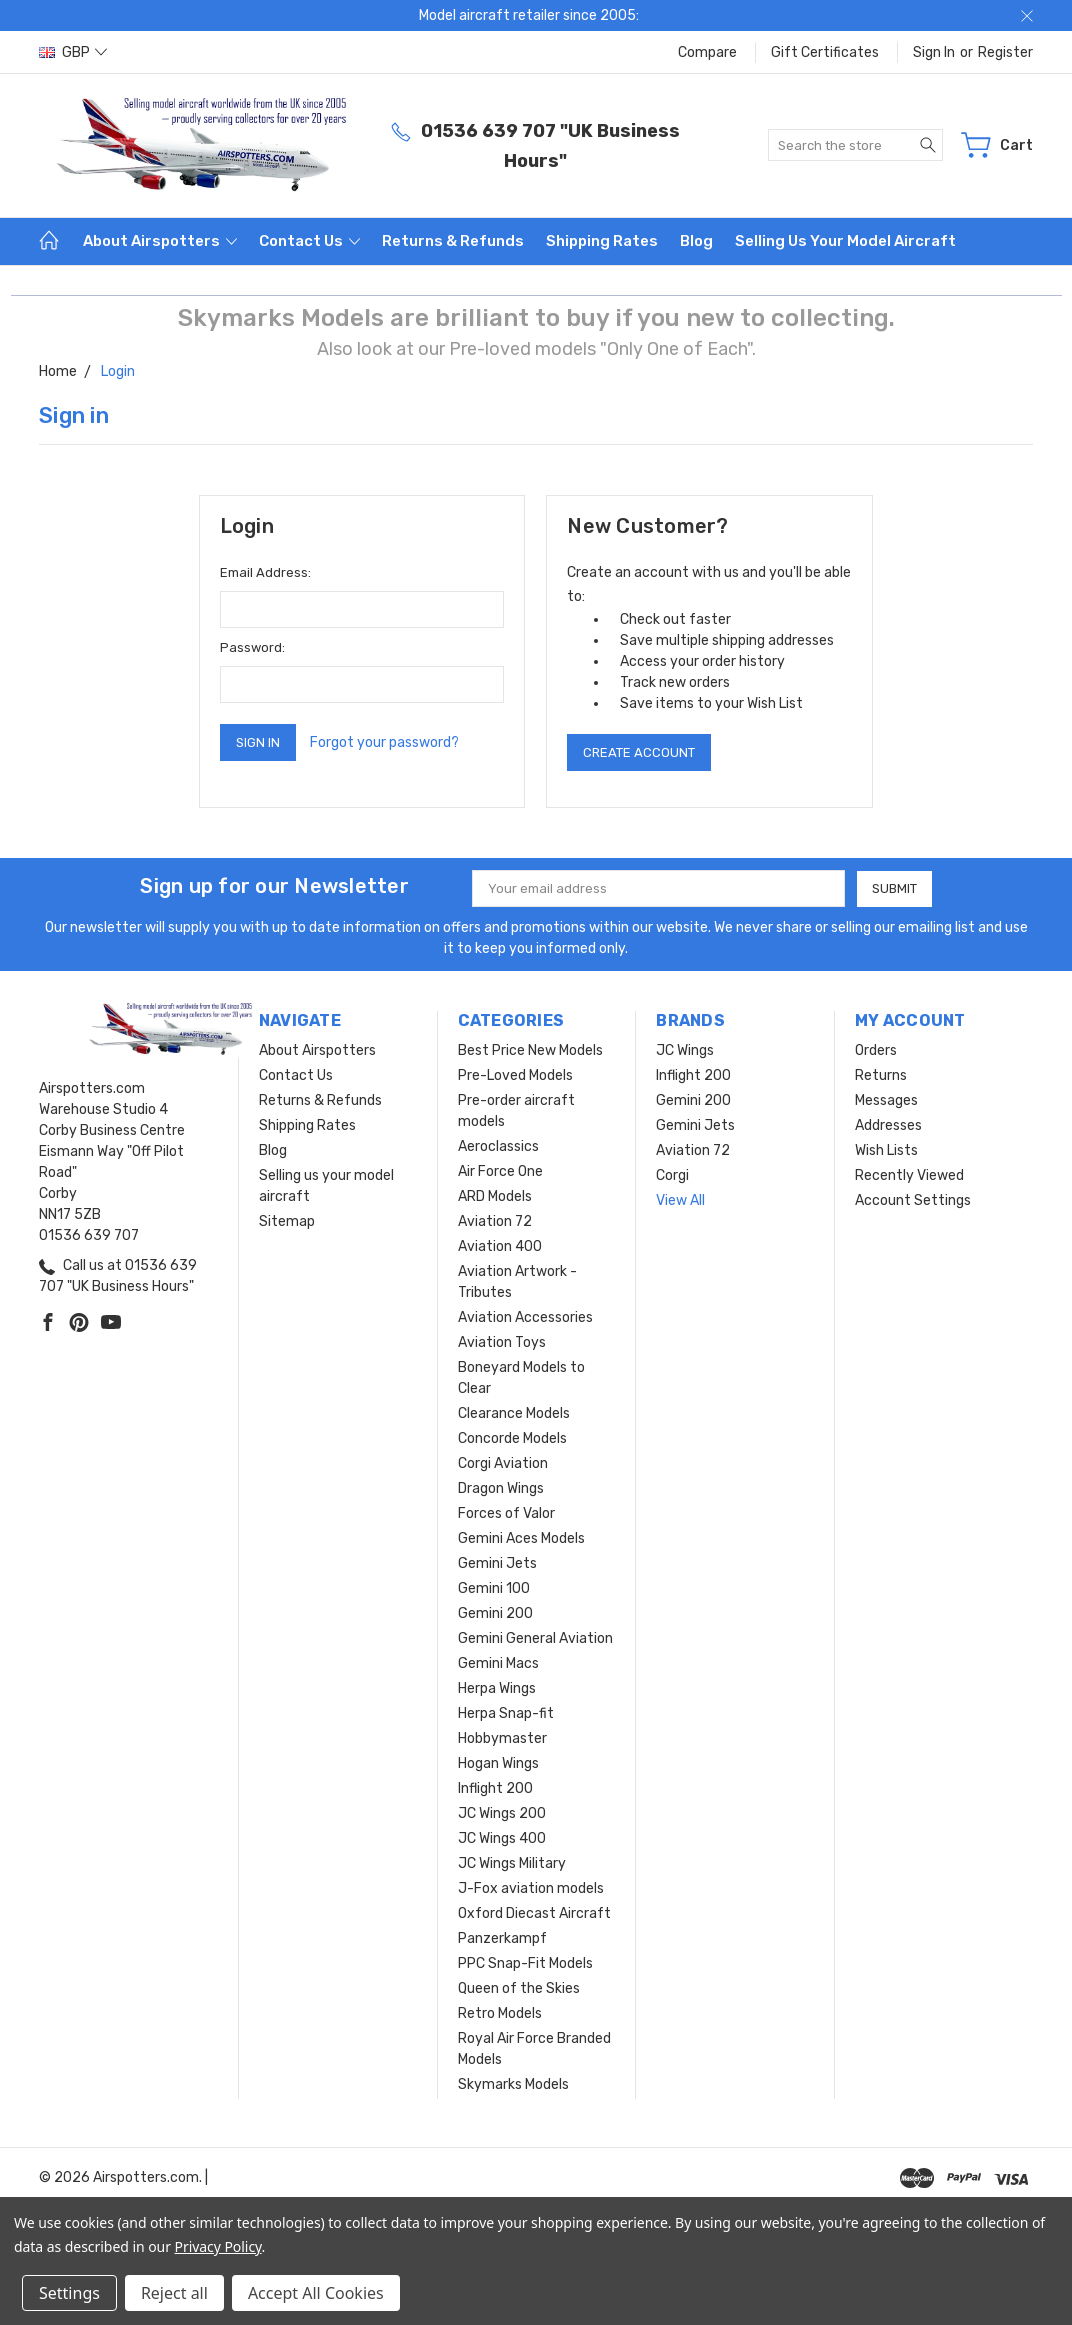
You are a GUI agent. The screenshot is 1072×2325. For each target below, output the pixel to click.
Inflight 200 (495, 1788)
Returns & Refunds (453, 241)
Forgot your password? (384, 742)
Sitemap (287, 1221)
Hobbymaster (502, 1738)
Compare (707, 52)
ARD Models (495, 1196)
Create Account (639, 752)
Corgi (672, 1175)
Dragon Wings (501, 1488)
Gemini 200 (495, 1613)
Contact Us (309, 241)
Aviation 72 (495, 1221)
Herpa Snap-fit (506, 1713)
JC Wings (685, 1050)
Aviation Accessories (525, 1317)
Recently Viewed (909, 1175)
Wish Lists (886, 1150)
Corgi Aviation (503, 1463)
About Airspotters (160, 241)
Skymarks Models (513, 2084)
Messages (886, 1100)
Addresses (888, 1125)
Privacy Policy (218, 2246)
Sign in (934, 52)
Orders (876, 1050)
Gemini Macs (498, 1663)
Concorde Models (512, 1438)
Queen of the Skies (519, 1988)
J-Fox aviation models (531, 1888)
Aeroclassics (498, 1146)
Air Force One (500, 1171)
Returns (881, 1075)
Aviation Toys (502, 1342)
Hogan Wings (498, 1763)
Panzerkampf (502, 1938)
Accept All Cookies (316, 2293)
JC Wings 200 (502, 1813)
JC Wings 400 (502, 1838)
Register (1005, 52)
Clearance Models (514, 1413)
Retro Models (500, 2013)
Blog (696, 241)
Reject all (174, 2293)
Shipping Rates (602, 241)
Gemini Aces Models (521, 1538)
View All (680, 1200)
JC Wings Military (512, 1863)
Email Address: (265, 572)
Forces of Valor (506, 1513)
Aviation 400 (500, 1246)
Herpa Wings (497, 1688)
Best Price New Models (530, 1050)
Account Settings (913, 1200)
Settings (69, 2293)
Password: (252, 647)
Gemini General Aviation (535, 1638)
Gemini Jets (497, 1563)
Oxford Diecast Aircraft (534, 1913)
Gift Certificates (825, 52)
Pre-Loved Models (515, 1075)
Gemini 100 (494, 1588)
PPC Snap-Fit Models (525, 1963)
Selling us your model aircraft (845, 241)
